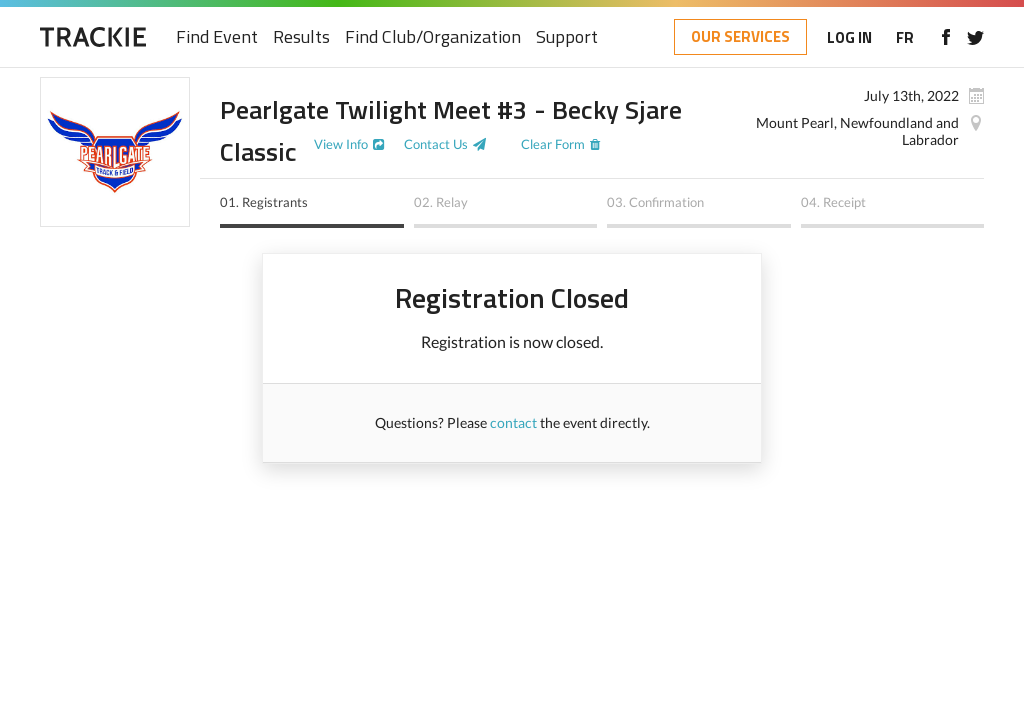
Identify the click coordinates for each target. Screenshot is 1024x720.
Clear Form (553, 144)
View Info (341, 144)
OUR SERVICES (740, 36)
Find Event (217, 37)
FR (905, 37)
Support (567, 37)
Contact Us (436, 144)
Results (301, 37)
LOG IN (849, 37)
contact (513, 422)
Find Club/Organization (433, 37)
